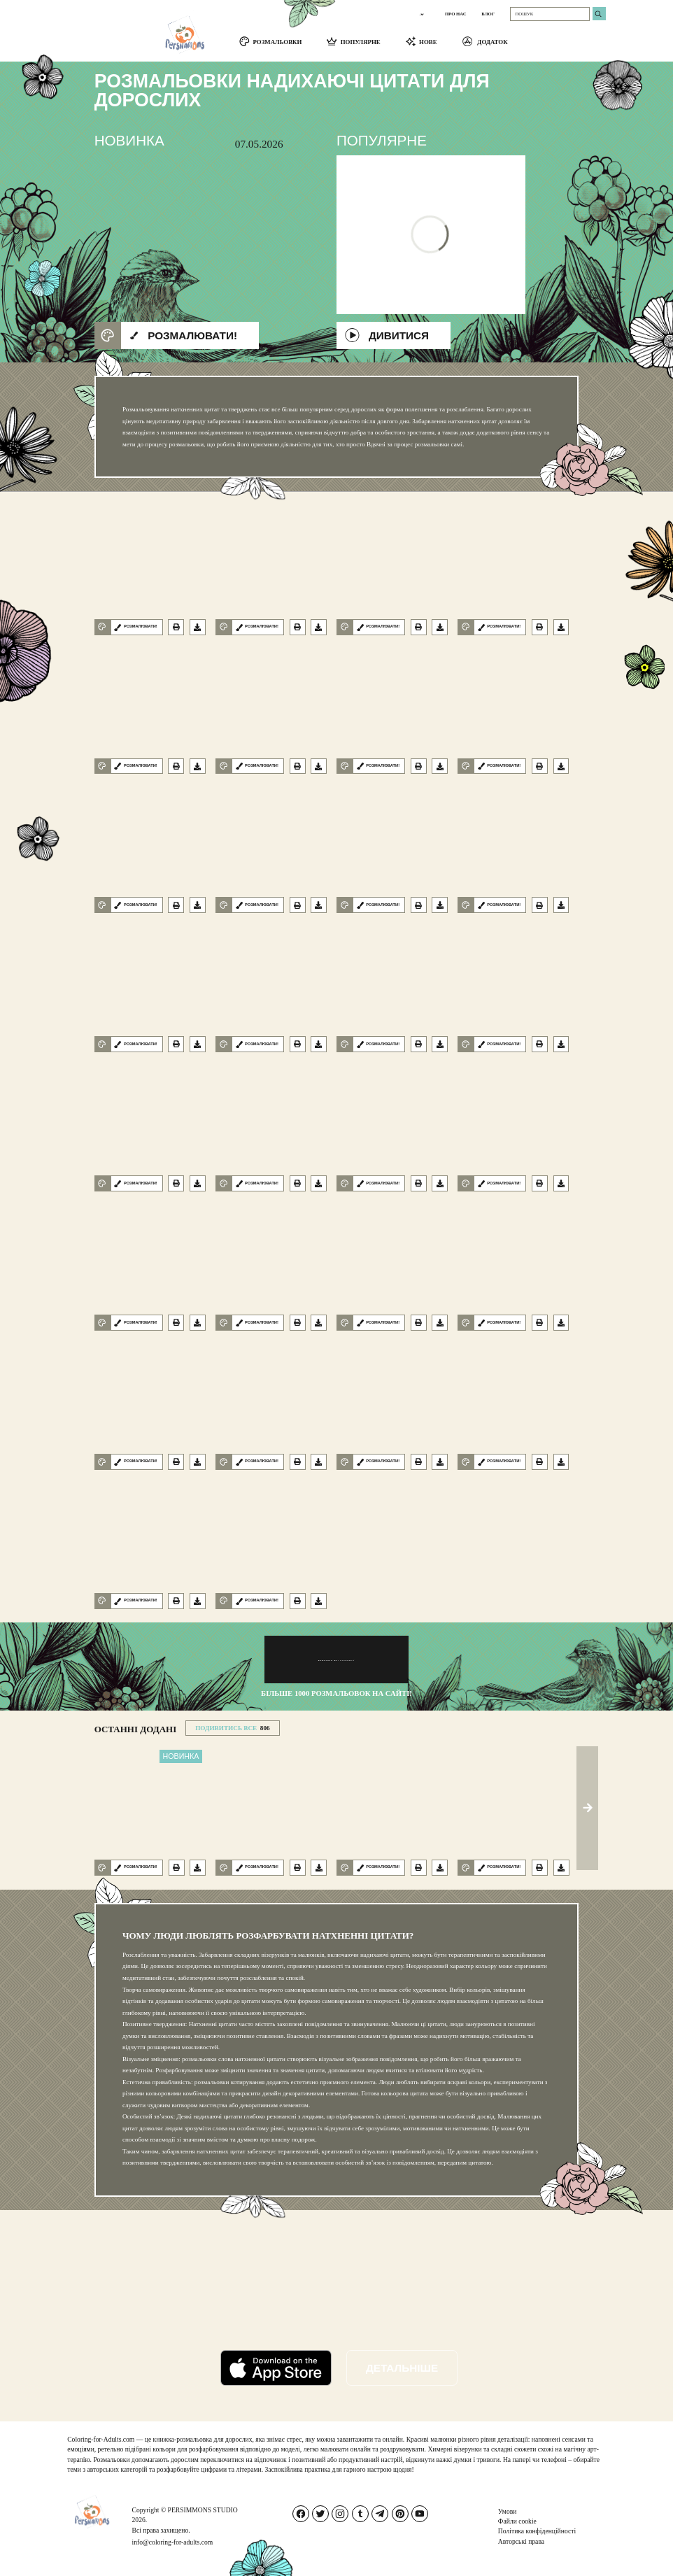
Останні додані (135, 1729)
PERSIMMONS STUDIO (203, 2510)
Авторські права (521, 2541)
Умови (507, 2511)
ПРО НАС (456, 13)
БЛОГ (488, 13)
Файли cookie (517, 2521)
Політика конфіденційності (537, 2531)
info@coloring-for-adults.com (172, 2542)
